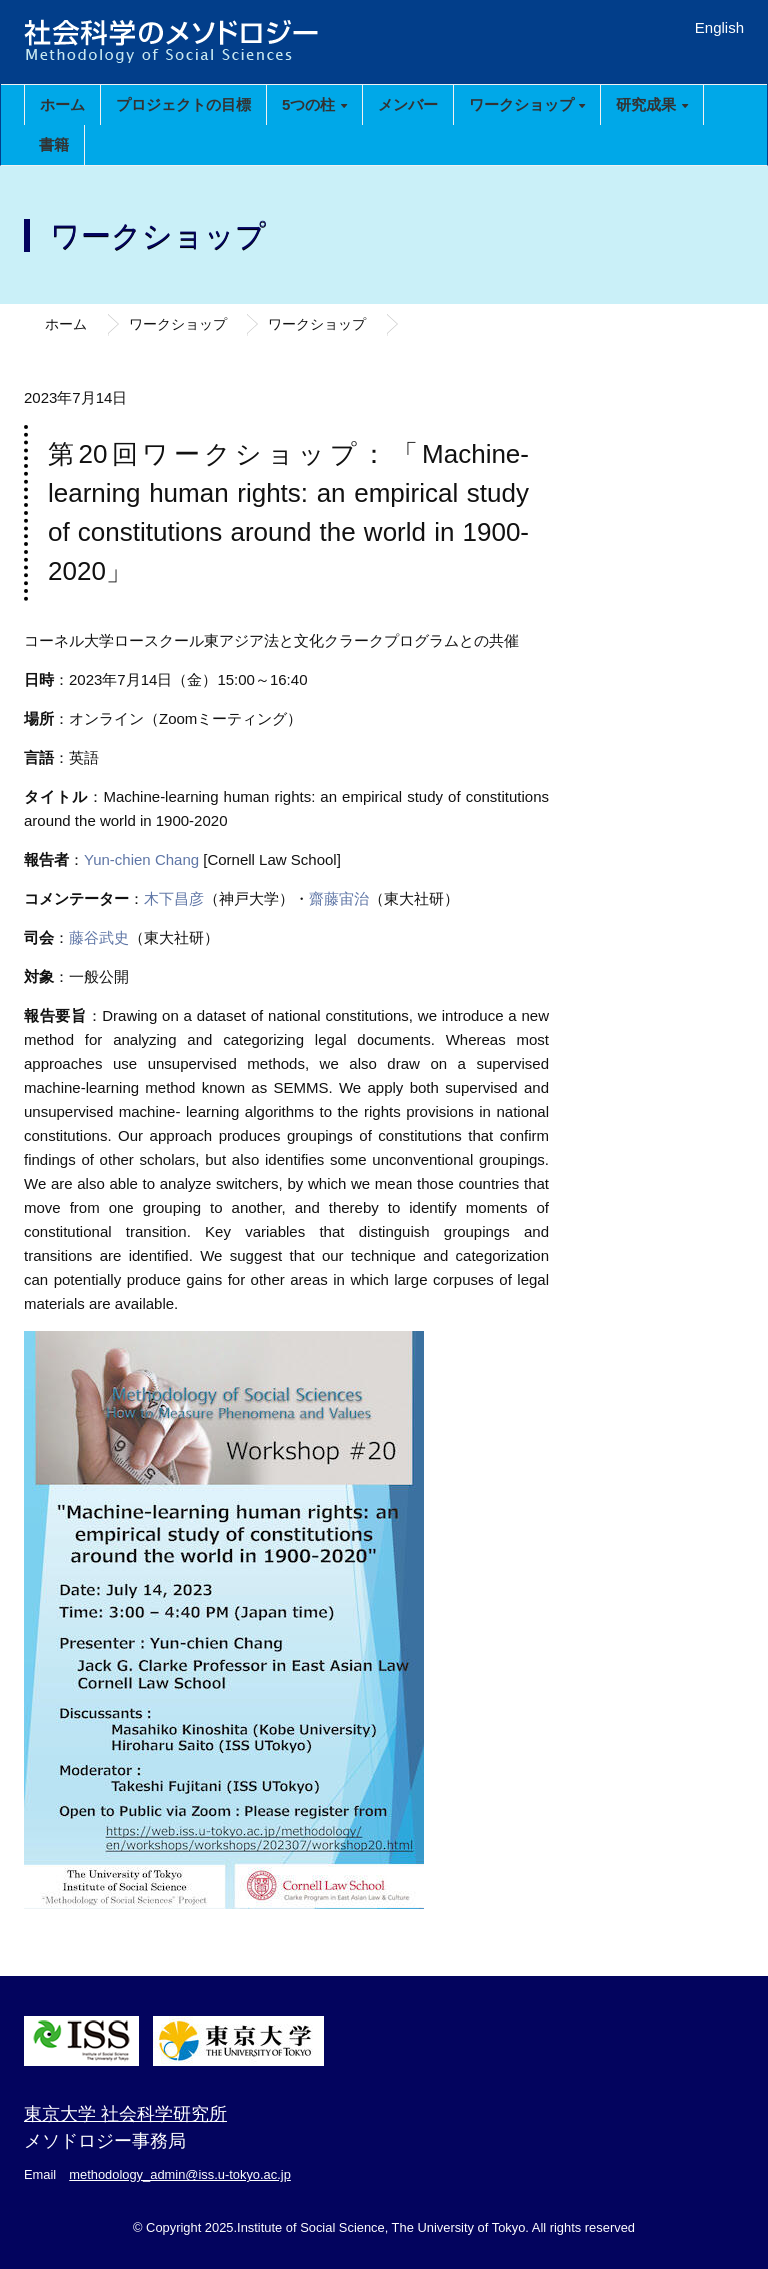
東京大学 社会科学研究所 (125, 2114)
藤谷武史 (99, 937)
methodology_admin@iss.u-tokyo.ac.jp (180, 2174)
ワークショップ (527, 104)
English (719, 27)
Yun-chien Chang (141, 859)
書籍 (54, 144)
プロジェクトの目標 (183, 104)
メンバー (408, 104)
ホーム (62, 104)
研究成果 (651, 104)
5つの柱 (314, 104)
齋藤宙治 (339, 898)
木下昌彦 (174, 898)
